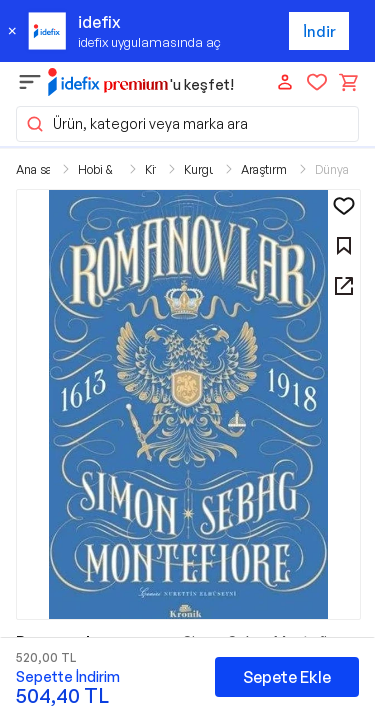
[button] (188, 404)
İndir (319, 31)
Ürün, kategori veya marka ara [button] (136, 124)
